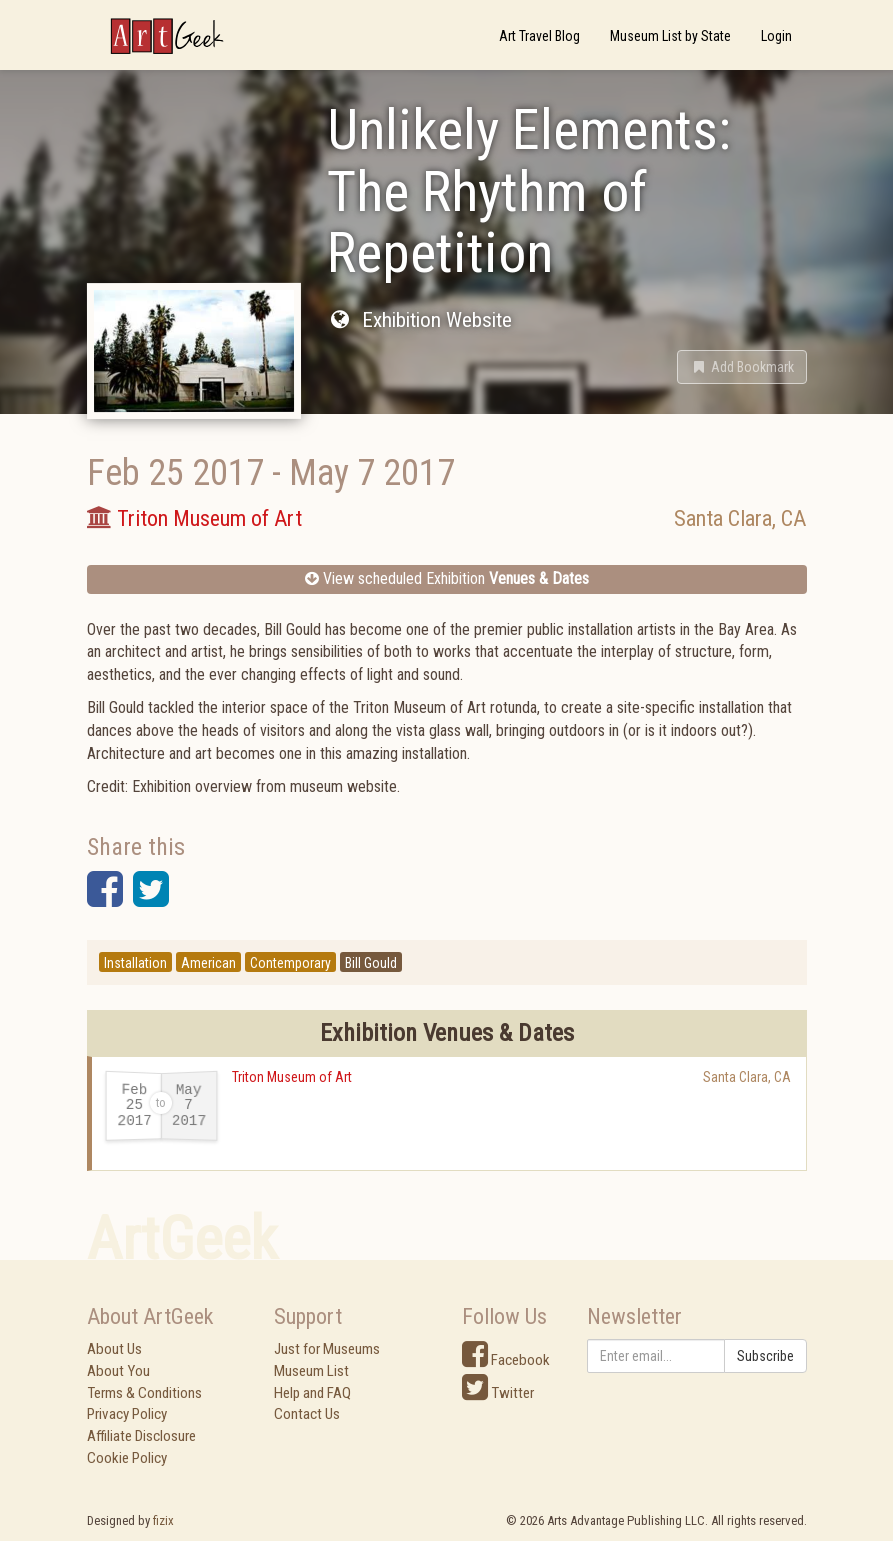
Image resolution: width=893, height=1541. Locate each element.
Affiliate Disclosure (141, 1436)
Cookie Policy (127, 1458)
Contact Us (307, 1414)
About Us (114, 1349)
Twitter (498, 1393)
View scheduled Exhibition (447, 578)
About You (118, 1371)
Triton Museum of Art (292, 1077)
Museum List (311, 1371)
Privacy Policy (127, 1414)
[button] (742, 367)
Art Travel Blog (539, 36)
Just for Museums (327, 1349)
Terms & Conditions (144, 1393)
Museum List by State (670, 36)
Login (776, 36)
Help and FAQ (312, 1393)
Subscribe (765, 1356)
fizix (163, 1520)
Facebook (506, 1360)
